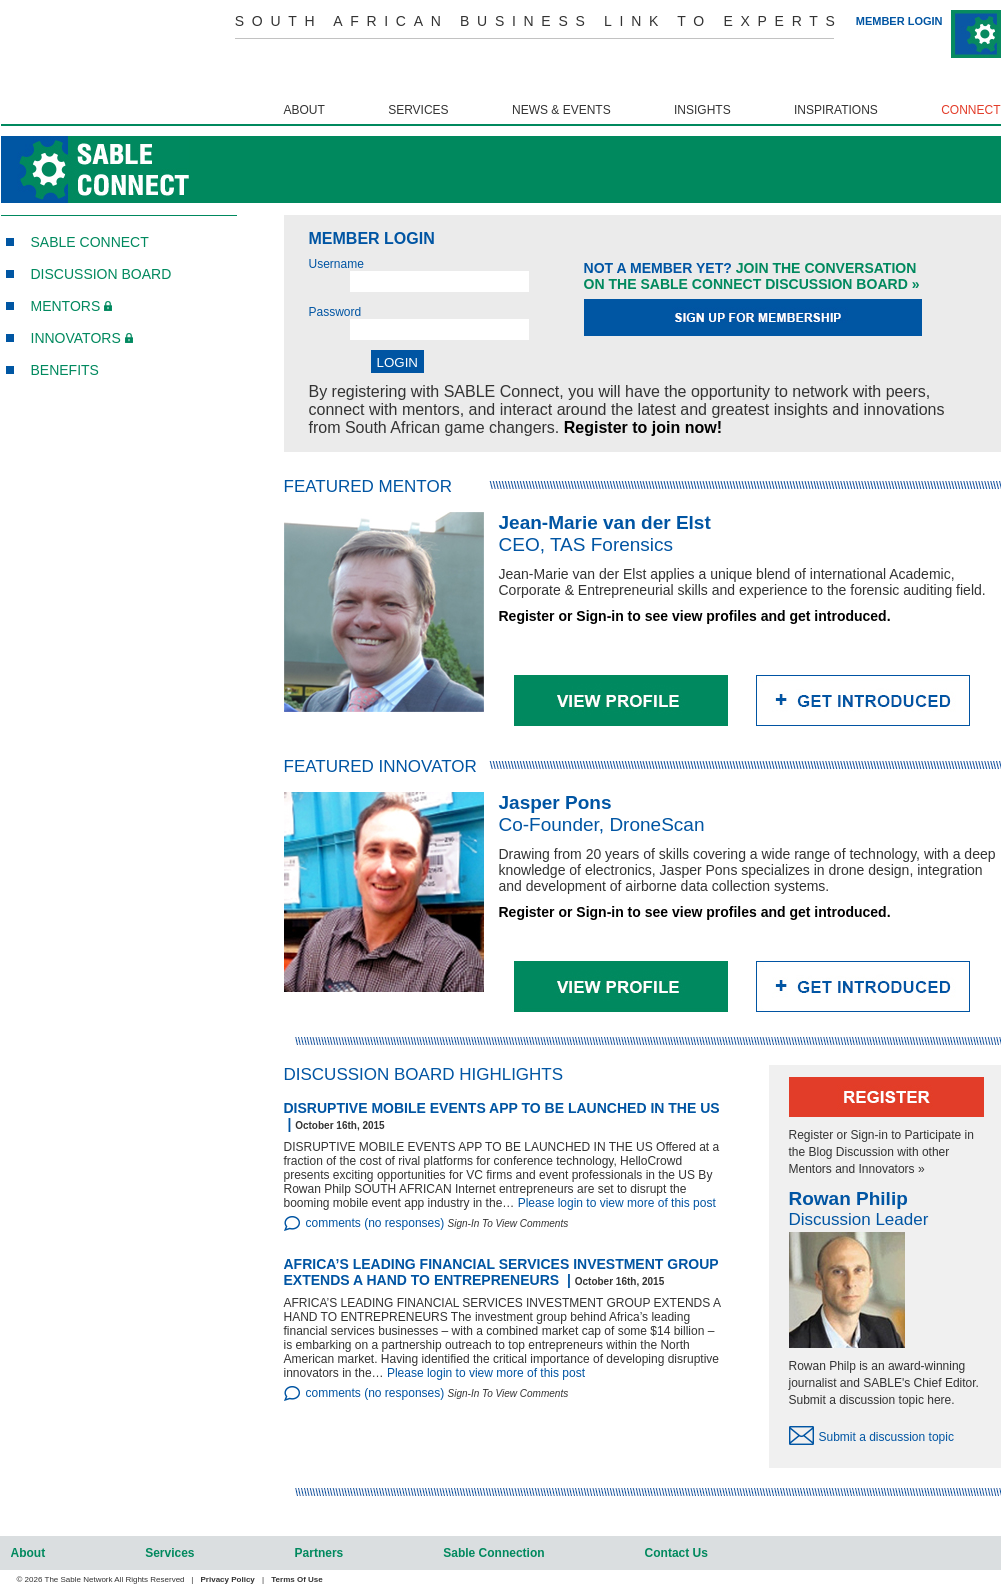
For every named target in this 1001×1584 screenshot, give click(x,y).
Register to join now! (643, 427)
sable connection (493, 1553)
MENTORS (72, 306)
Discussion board (101, 274)
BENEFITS (65, 370)
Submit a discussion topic (886, 1437)
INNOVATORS (82, 338)
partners (319, 1553)
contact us (676, 1553)
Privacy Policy (228, 1579)
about (303, 110)
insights (702, 110)
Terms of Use (296, 1579)
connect (970, 110)
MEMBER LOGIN (899, 21)
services (418, 110)
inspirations (836, 110)
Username (336, 264)
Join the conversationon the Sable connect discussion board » (752, 276)
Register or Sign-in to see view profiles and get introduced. (695, 616)
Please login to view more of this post (617, 1203)
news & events (561, 110)
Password (335, 312)
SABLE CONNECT (90, 242)
